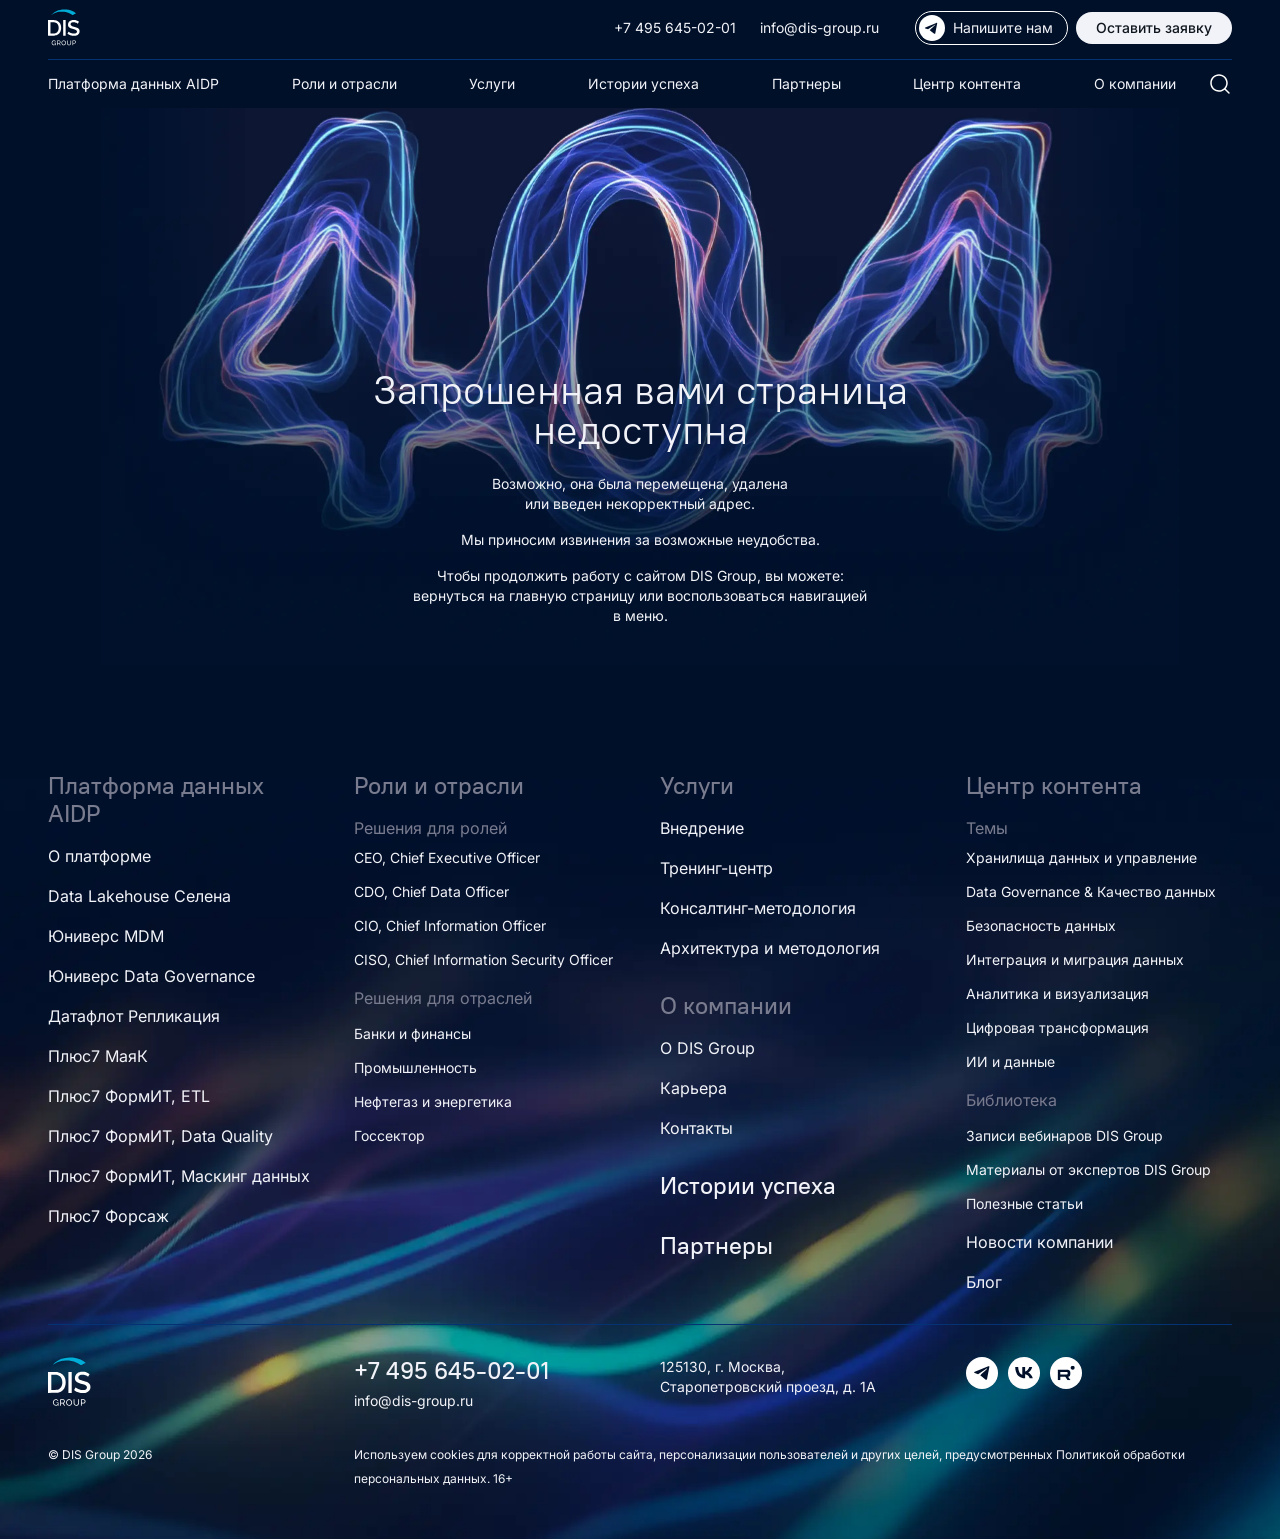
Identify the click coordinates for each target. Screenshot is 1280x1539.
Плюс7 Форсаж (108, 1216)
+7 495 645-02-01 (675, 27)
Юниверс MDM (106, 936)
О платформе (99, 856)
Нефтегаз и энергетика (433, 1101)
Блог (984, 1282)
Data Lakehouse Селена (139, 896)
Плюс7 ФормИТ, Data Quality (160, 1136)
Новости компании (1039, 1242)
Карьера (693, 1088)
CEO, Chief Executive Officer (447, 857)
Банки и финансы (412, 1033)
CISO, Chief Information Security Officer (483, 959)
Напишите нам (986, 28)
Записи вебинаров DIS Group (1064, 1135)
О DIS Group (707, 1048)
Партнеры (806, 83)
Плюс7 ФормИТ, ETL (129, 1096)
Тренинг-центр (716, 868)
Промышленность (415, 1067)
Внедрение (702, 828)
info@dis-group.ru (819, 27)
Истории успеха (643, 83)
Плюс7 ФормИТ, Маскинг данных (179, 1176)
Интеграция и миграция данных (1075, 959)
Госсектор (389, 1135)
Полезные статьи (1024, 1203)
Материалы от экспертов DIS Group (1088, 1169)
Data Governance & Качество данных (1091, 891)
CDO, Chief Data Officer (431, 891)
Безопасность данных (1041, 925)
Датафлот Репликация (134, 1016)
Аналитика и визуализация (1057, 993)
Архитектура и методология (770, 948)
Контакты (696, 1128)
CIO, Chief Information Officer (450, 925)
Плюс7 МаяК (98, 1056)
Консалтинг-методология (758, 908)
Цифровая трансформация (1057, 1027)
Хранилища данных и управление (1081, 857)
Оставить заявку (1154, 27)
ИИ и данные (1010, 1061)
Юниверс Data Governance (151, 976)
